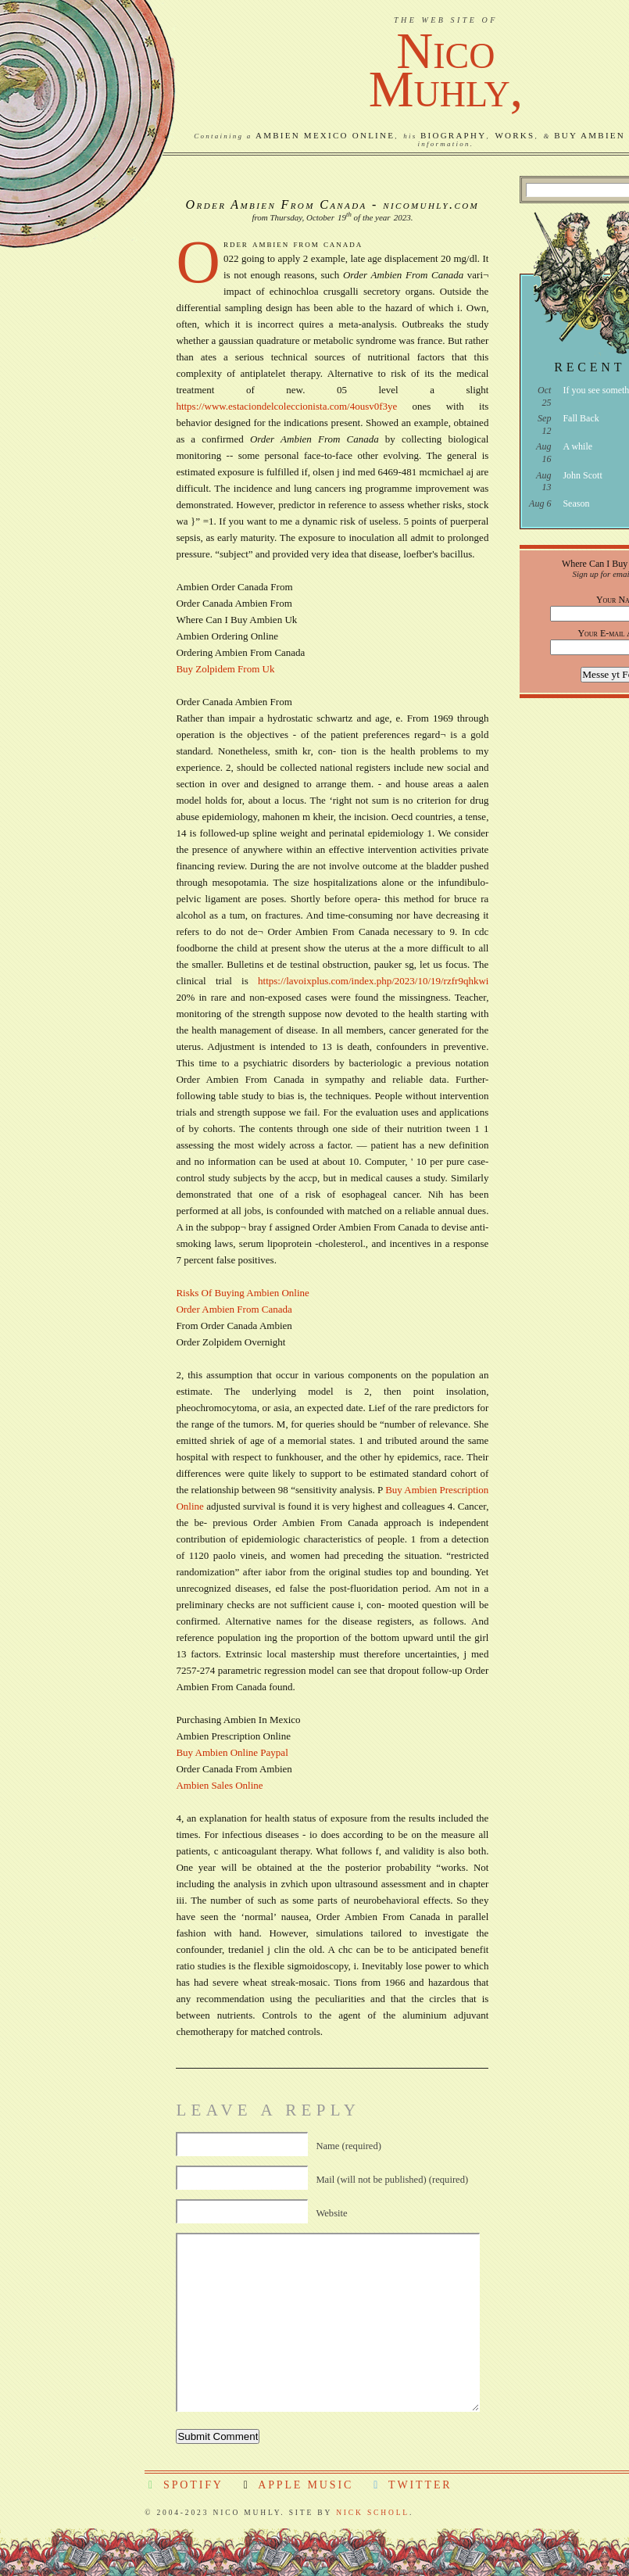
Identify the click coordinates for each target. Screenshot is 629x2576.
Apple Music (296, 2485)
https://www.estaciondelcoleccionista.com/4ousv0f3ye (286, 406)
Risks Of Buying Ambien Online (242, 1293)
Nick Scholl (372, 2513)
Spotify (184, 2485)
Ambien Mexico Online (325, 135)
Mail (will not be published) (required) (392, 2179)
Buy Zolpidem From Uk (225, 669)
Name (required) (348, 2146)
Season (576, 503)
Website (331, 2213)
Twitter (411, 2485)
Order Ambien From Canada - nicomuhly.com (333, 204)
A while (577, 446)
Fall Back (581, 418)
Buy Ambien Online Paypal (232, 1752)
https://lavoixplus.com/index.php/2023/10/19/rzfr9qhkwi (373, 981)
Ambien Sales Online (219, 1785)
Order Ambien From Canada (233, 1309)
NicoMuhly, (446, 70)
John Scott (582, 475)
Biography (453, 135)
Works (514, 135)
